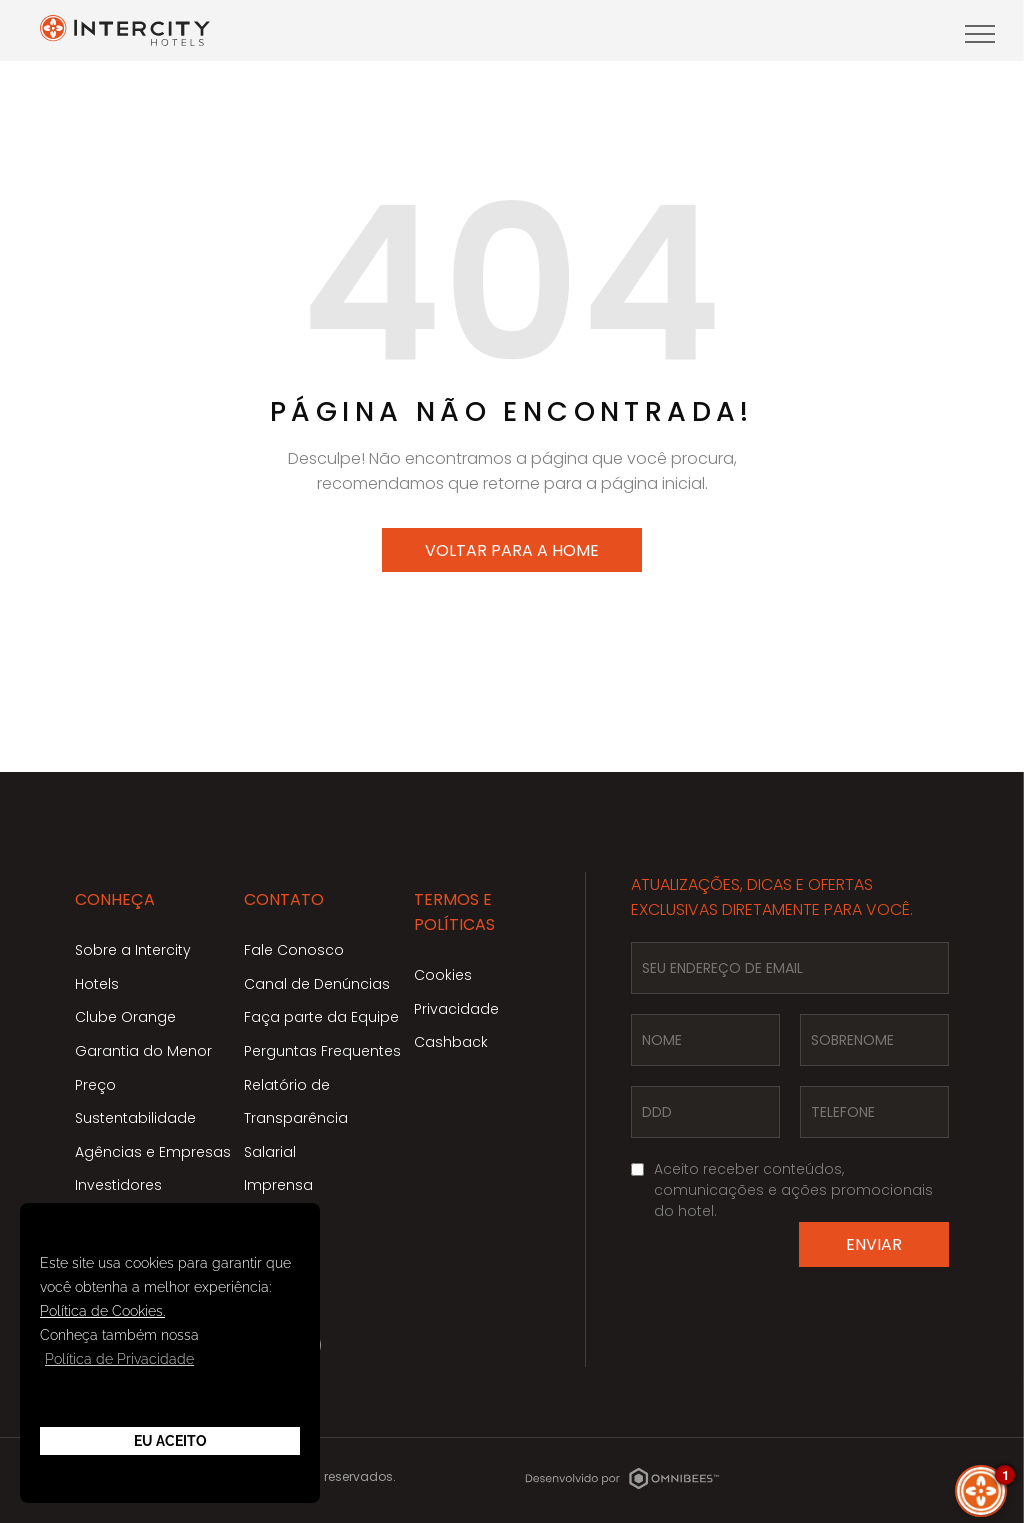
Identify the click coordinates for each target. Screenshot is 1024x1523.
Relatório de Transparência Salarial (296, 1118)
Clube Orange (125, 1017)
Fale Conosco (294, 950)
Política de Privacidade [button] (119, 1359)
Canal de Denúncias (317, 984)
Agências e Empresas (153, 1152)
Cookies (443, 975)
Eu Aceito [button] (170, 1441)
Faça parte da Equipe (321, 1017)
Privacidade (456, 1009)
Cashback (451, 1042)
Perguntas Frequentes (322, 1051)
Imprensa (278, 1185)
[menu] (980, 34)
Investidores (118, 1185)
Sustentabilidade (135, 1118)
